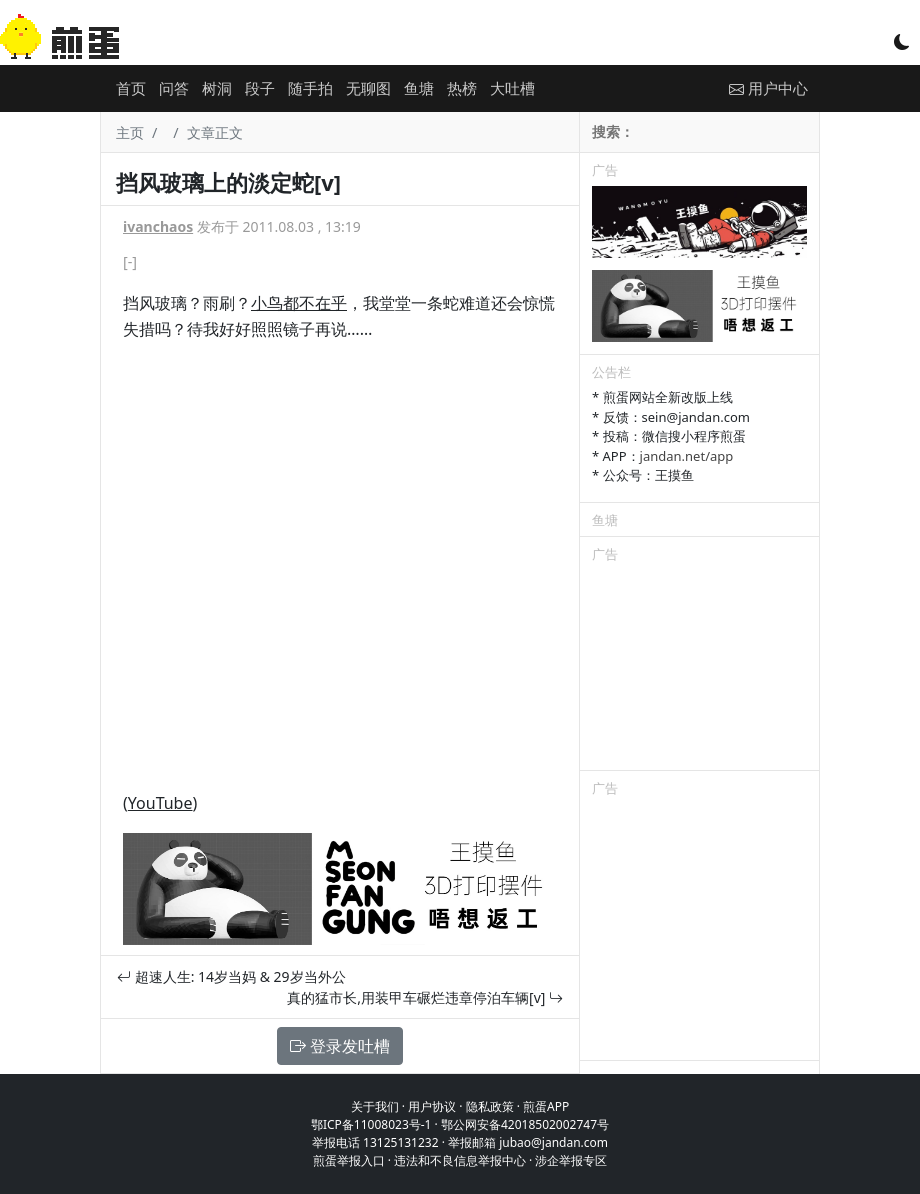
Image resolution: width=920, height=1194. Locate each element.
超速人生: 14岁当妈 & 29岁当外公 (231, 976)
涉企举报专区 (571, 1160)
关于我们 (375, 1106)
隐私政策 (490, 1106)
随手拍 (310, 88)
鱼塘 (419, 88)
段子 (260, 88)
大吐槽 (512, 88)
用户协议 (432, 1106)
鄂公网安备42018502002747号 (525, 1124)
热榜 (462, 88)
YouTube (160, 803)
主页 (130, 132)
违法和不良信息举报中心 (460, 1160)
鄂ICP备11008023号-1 (371, 1124)
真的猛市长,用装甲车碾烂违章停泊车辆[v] (425, 997)
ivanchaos (158, 226)
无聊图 (368, 88)
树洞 (217, 88)
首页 (131, 88)
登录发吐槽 (340, 1046)
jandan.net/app (687, 456)
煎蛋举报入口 (349, 1160)
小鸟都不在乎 (299, 303)
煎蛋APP (546, 1106)
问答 (174, 88)
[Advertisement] (699, 670)
